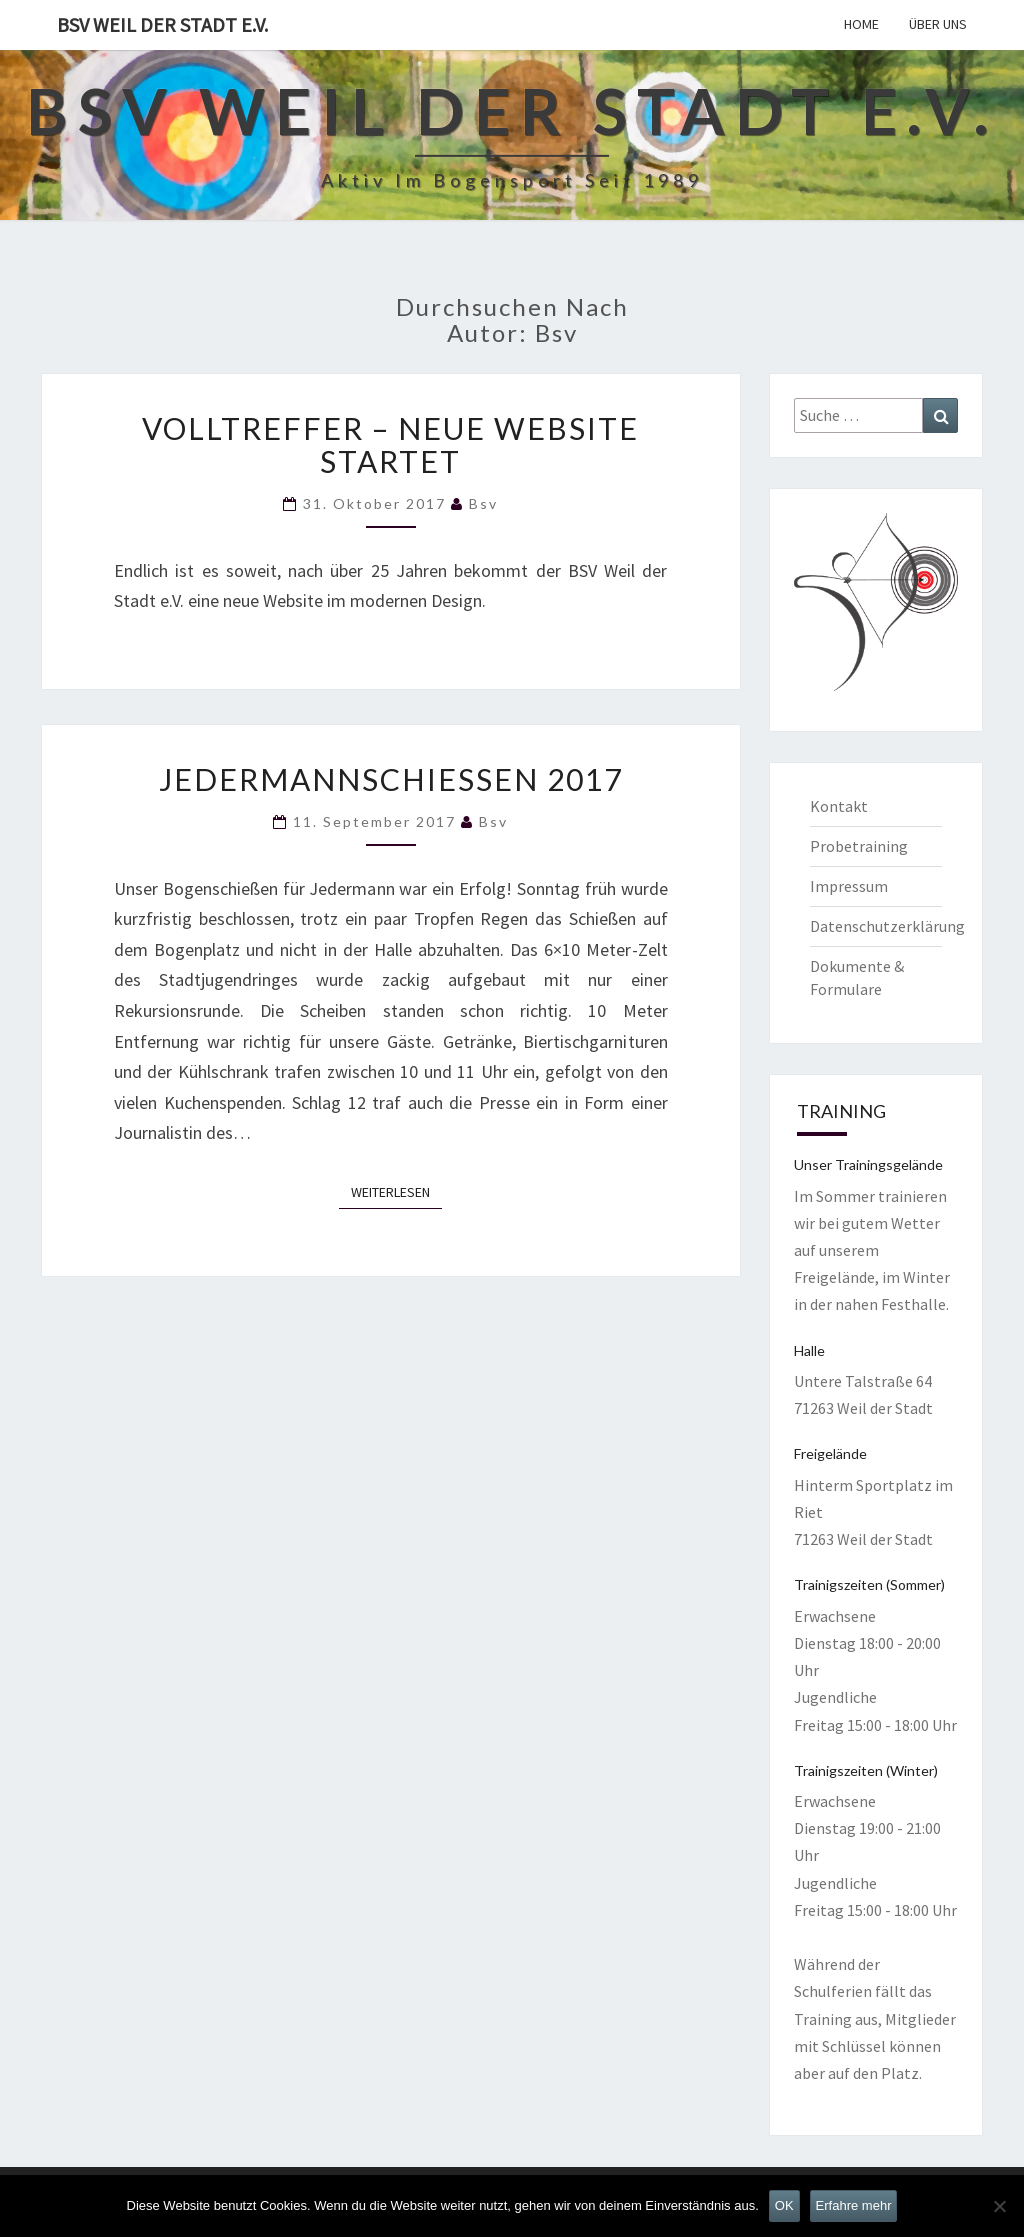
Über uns (938, 24)
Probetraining (859, 846)
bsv (483, 503)
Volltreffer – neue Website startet (390, 444)
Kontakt (839, 806)
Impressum (849, 886)
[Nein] (999, 2206)
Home (861, 24)
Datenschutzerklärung (887, 926)
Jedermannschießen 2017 (391, 779)
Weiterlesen (396, 1191)
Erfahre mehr (854, 2205)
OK (784, 2205)
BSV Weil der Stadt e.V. (162, 24)
